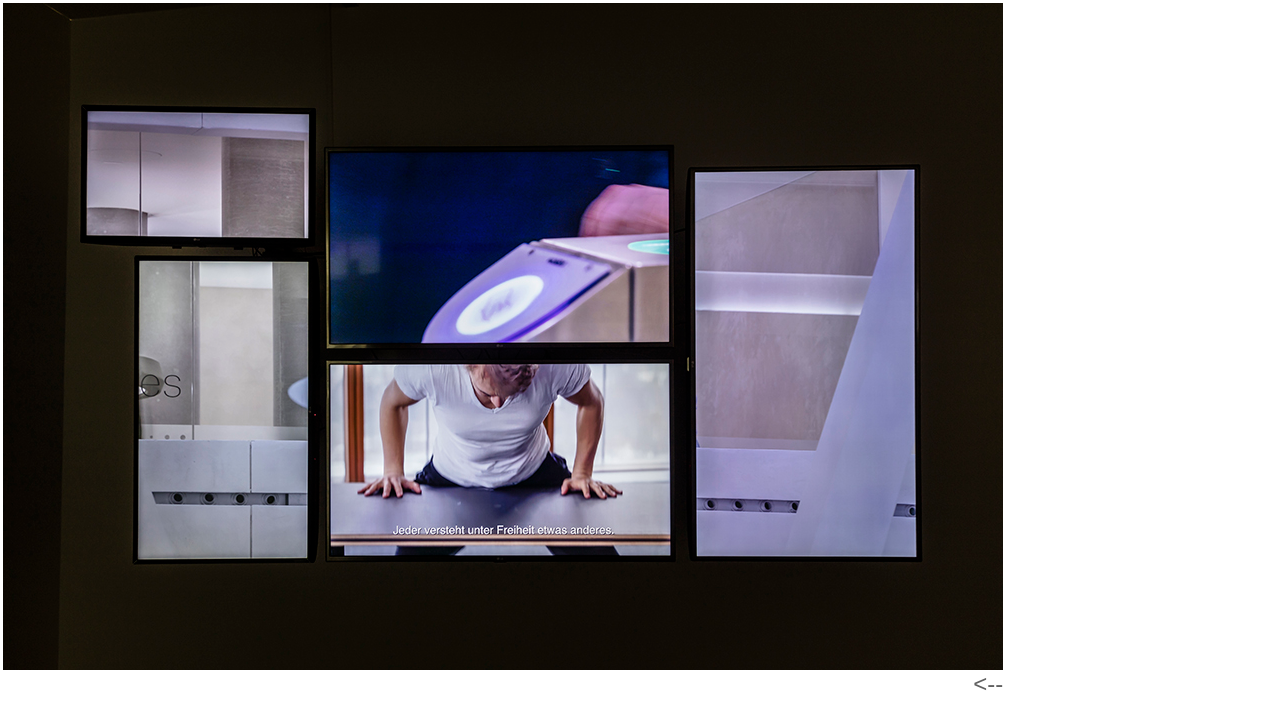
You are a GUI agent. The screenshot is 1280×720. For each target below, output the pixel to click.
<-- (988, 683)
